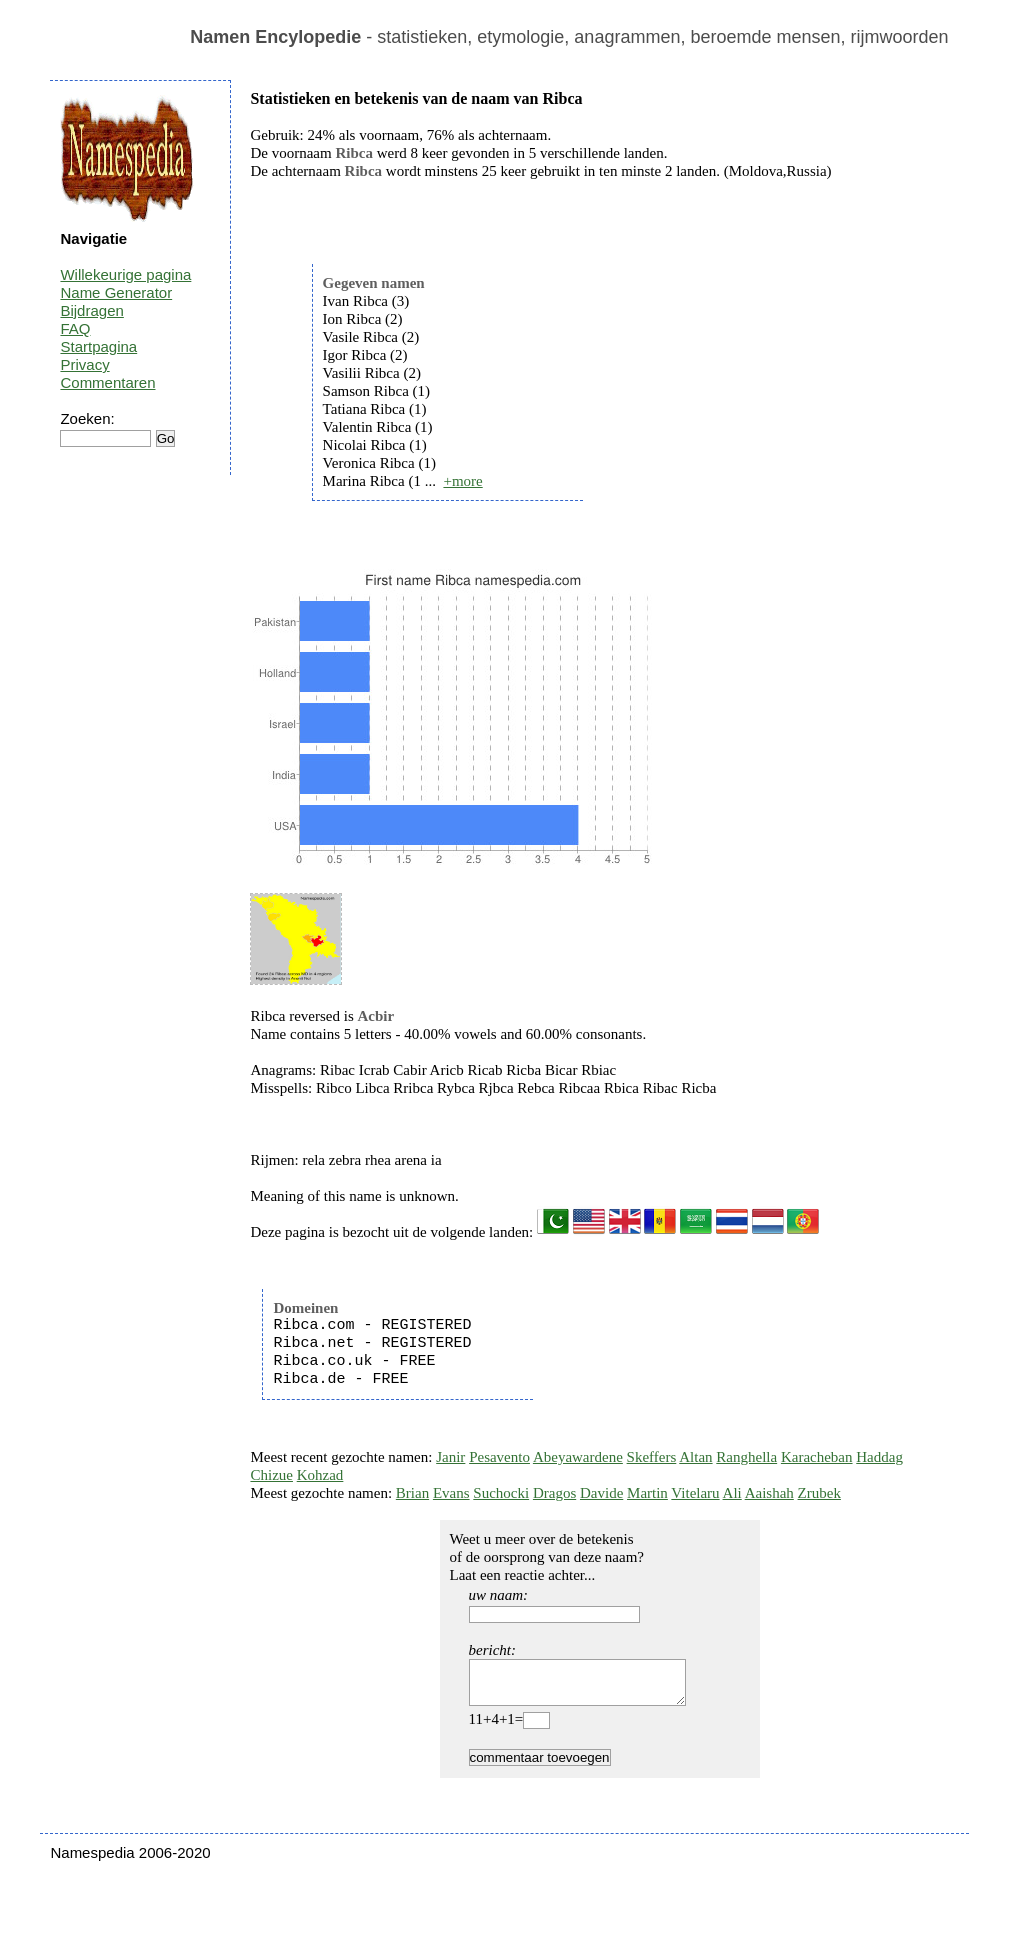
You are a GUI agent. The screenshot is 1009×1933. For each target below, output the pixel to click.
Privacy (84, 364)
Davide (601, 1493)
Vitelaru (695, 1493)
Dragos (554, 1493)
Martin (647, 1493)
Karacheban (817, 1457)
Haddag (879, 1457)
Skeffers (652, 1457)
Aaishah (769, 1493)
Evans (451, 1493)
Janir (450, 1457)
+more (462, 481)
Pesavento (499, 1457)
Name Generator (116, 292)
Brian (412, 1493)
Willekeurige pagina (125, 274)
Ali (732, 1493)
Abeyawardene (578, 1457)
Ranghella (746, 1457)
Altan (695, 1457)
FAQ (75, 328)
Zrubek (819, 1493)
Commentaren (107, 382)
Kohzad (320, 1475)
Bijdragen (91, 310)
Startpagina (98, 346)
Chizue (271, 1475)
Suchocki (501, 1493)
